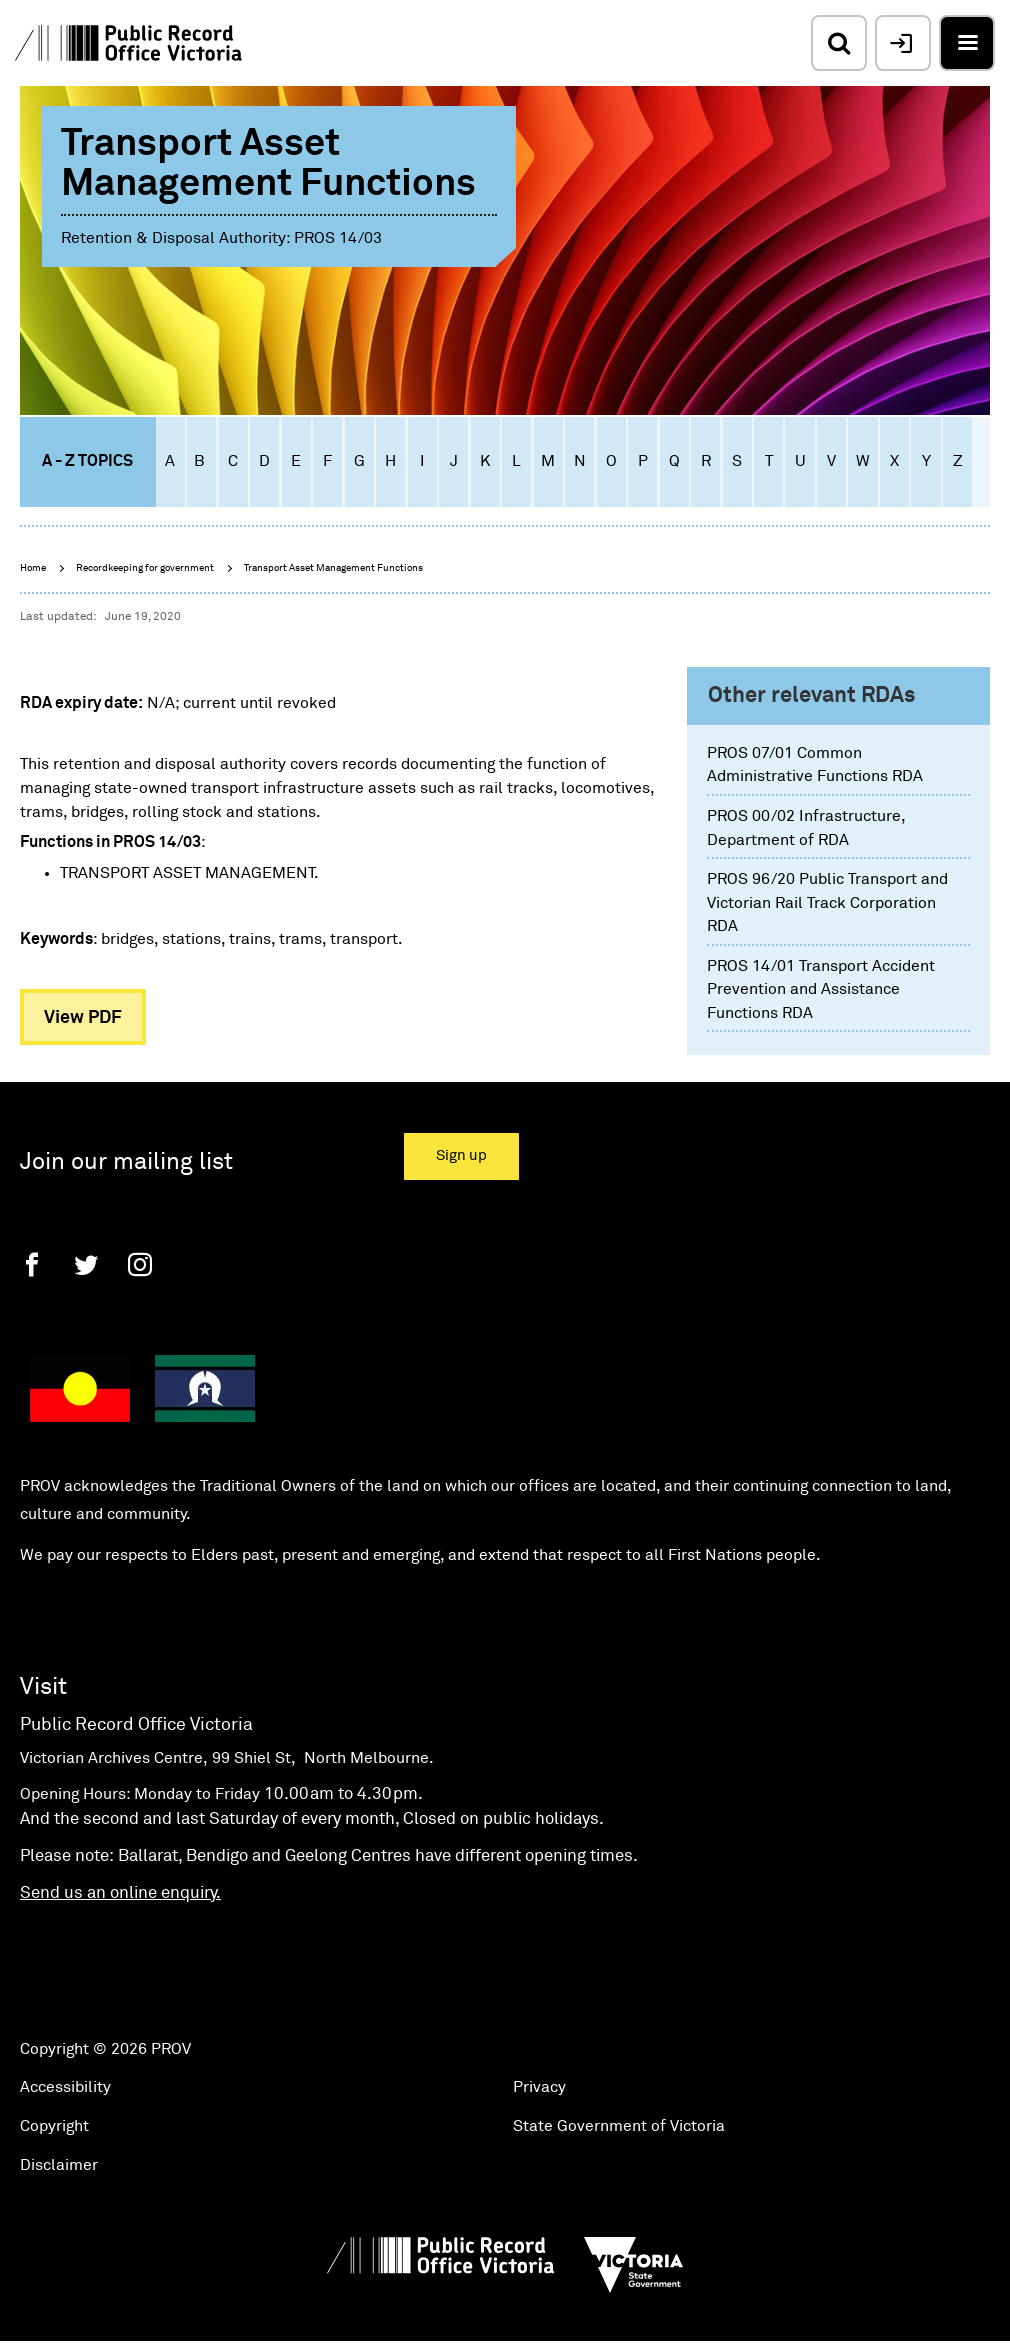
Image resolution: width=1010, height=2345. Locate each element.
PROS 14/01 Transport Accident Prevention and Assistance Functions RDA (821, 989)
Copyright (54, 2126)
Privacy (539, 2087)
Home (33, 568)
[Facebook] (32, 1264)
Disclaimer (59, 2165)
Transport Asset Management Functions (333, 568)
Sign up (461, 1155)
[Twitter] (86, 1264)
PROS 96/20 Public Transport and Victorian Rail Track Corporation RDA (827, 902)
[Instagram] (140, 1264)
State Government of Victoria (619, 2126)
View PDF (83, 1018)
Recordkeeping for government (145, 568)
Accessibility (65, 2087)
